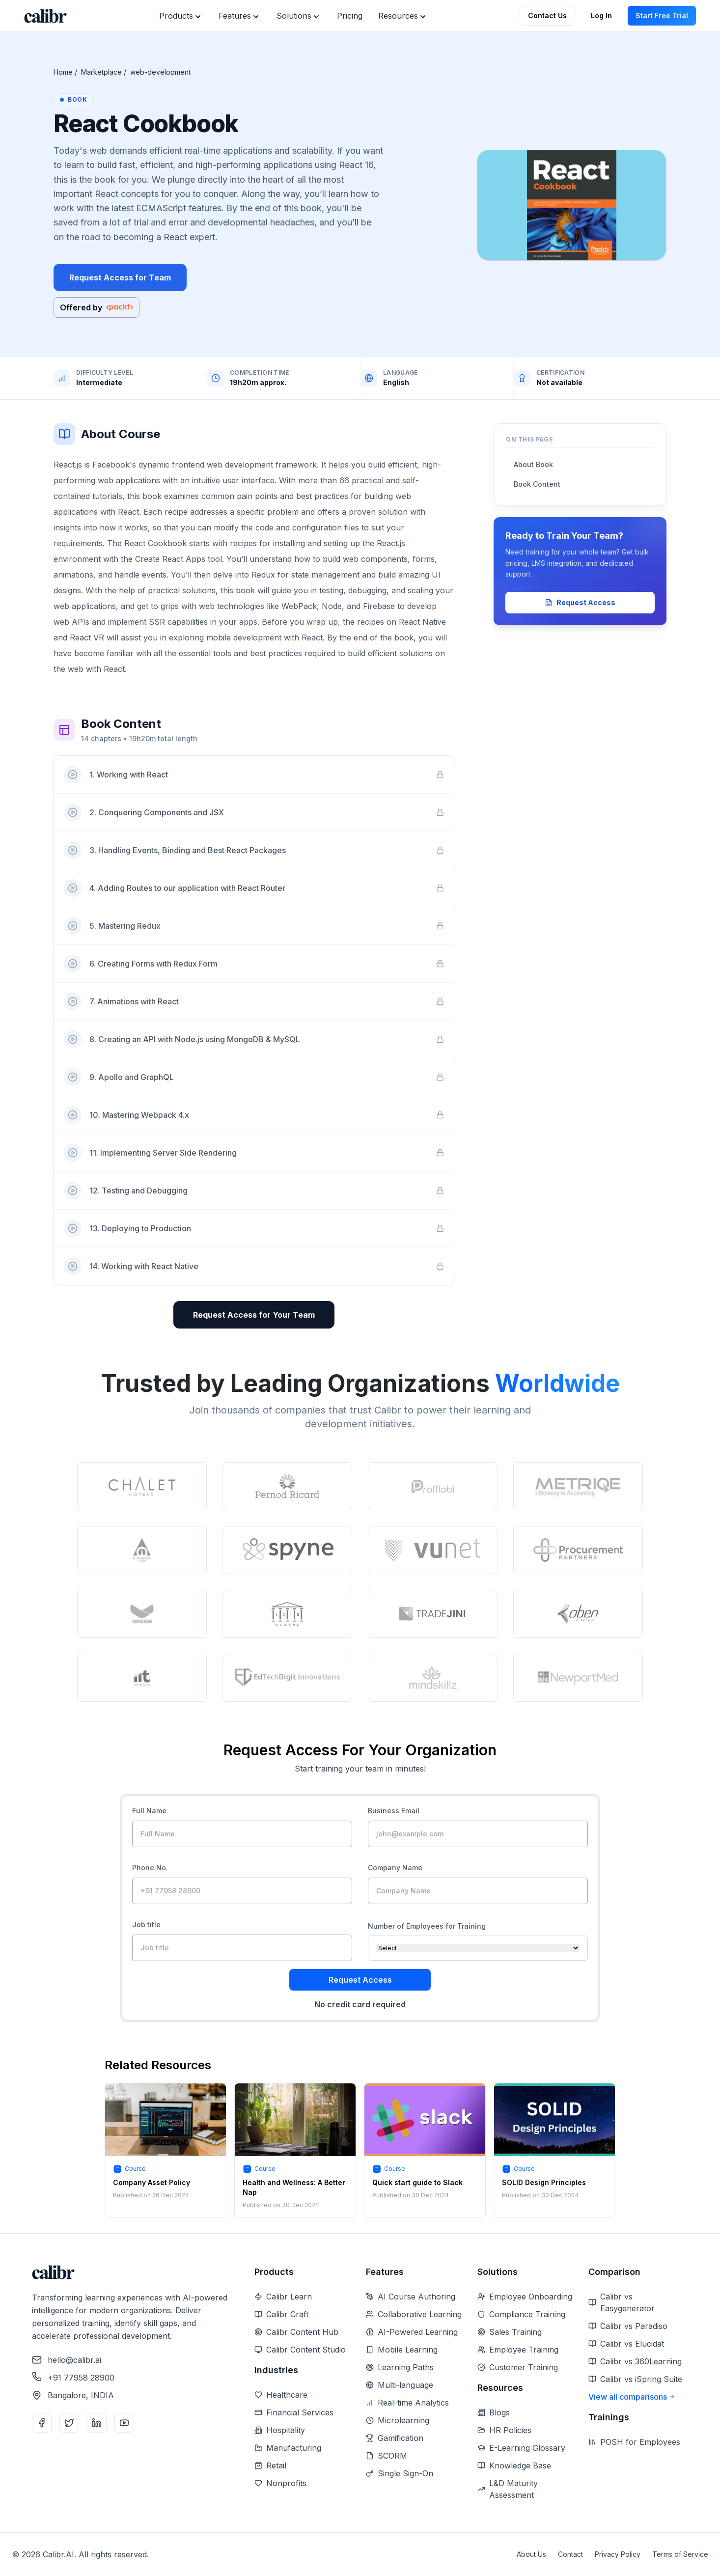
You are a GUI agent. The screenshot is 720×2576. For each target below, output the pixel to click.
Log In (601, 15)
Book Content (537, 484)
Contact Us (547, 15)
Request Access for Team (120, 277)
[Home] (45, 16)
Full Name (149, 1810)
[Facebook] (42, 2423)
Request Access (580, 602)
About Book (533, 464)
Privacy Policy (617, 2554)
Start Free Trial (662, 15)
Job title (146, 1924)
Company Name (395, 1867)
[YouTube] (124, 2423)
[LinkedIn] (97, 2423)
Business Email (393, 1810)
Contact (570, 2554)
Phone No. (150, 1867)
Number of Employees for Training (427, 1926)
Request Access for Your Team (254, 1315)
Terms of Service (680, 2554)
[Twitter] (69, 2423)
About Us (531, 2554)
